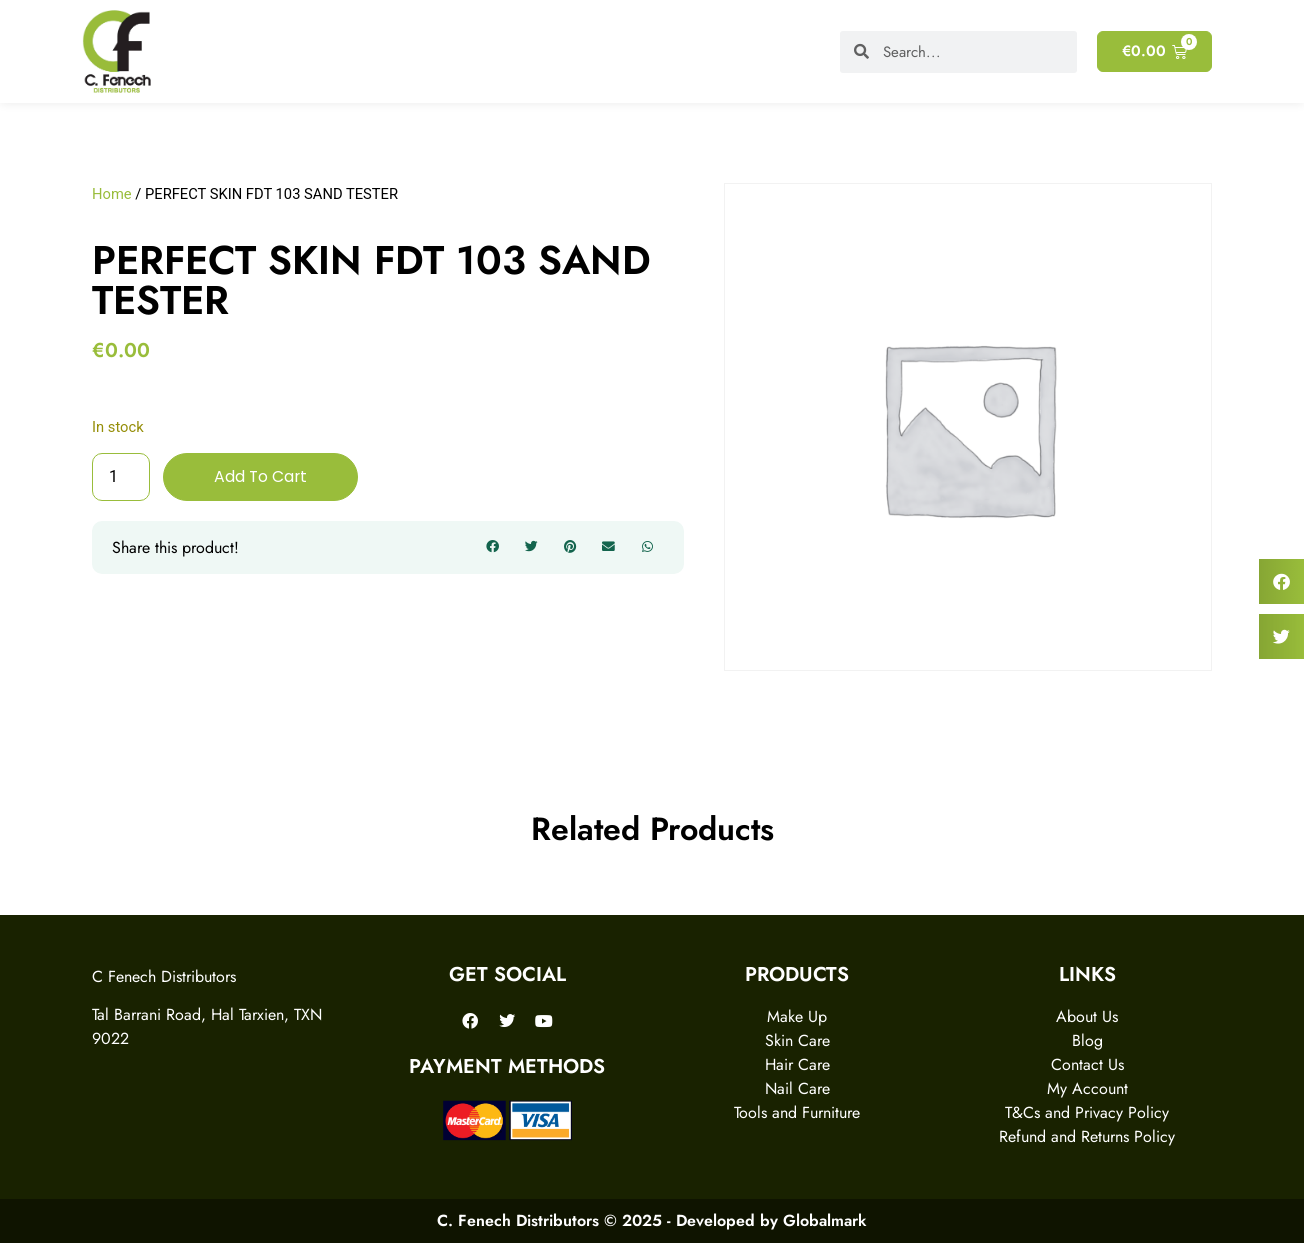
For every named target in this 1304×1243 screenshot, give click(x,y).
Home (112, 194)
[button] (493, 548)
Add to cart (261, 476)
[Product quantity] (121, 477)
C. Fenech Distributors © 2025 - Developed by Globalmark (652, 1220)
